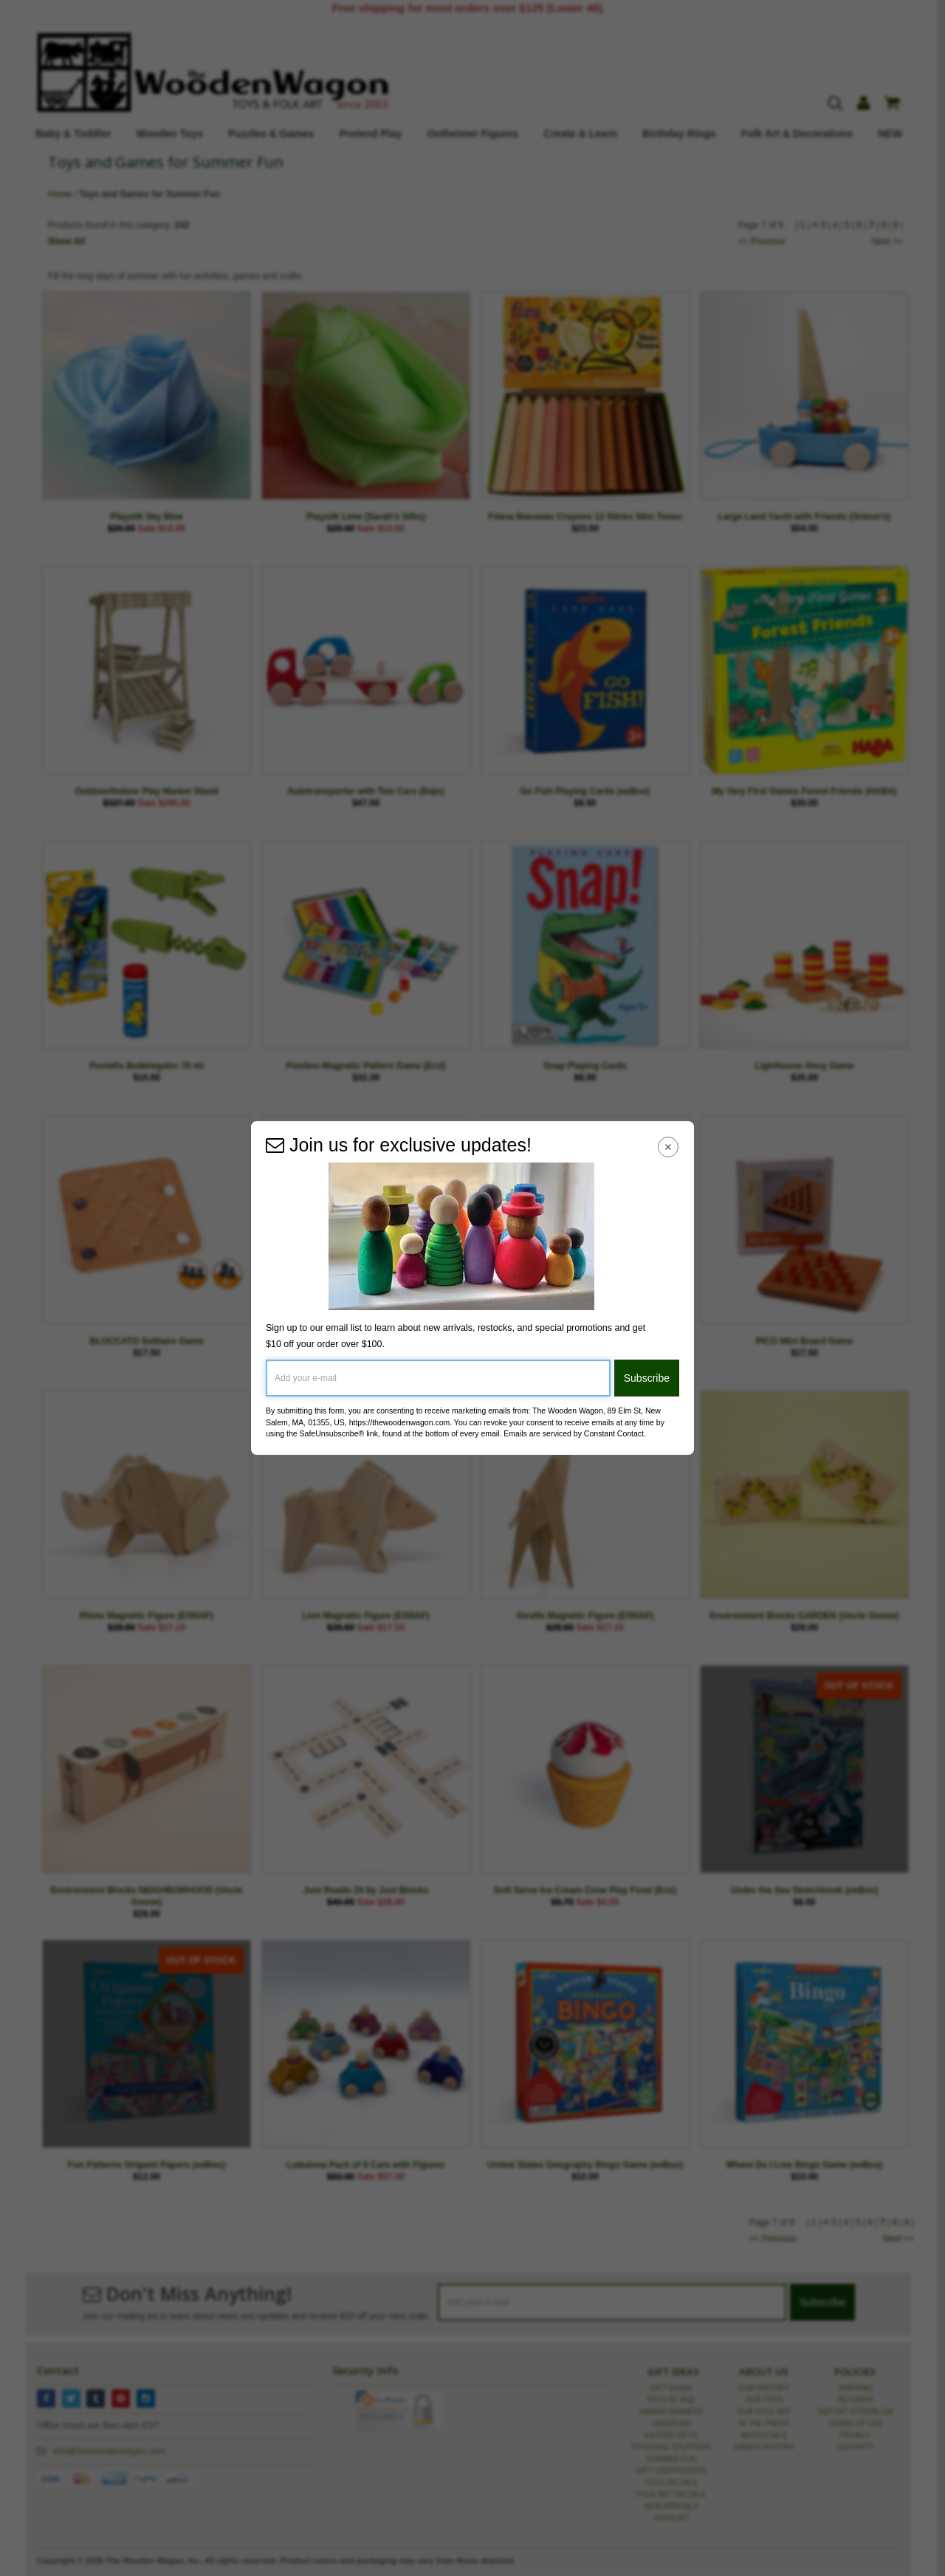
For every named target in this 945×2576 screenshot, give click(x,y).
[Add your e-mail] (438, 1378)
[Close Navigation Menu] (668, 1146)
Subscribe (647, 1378)
